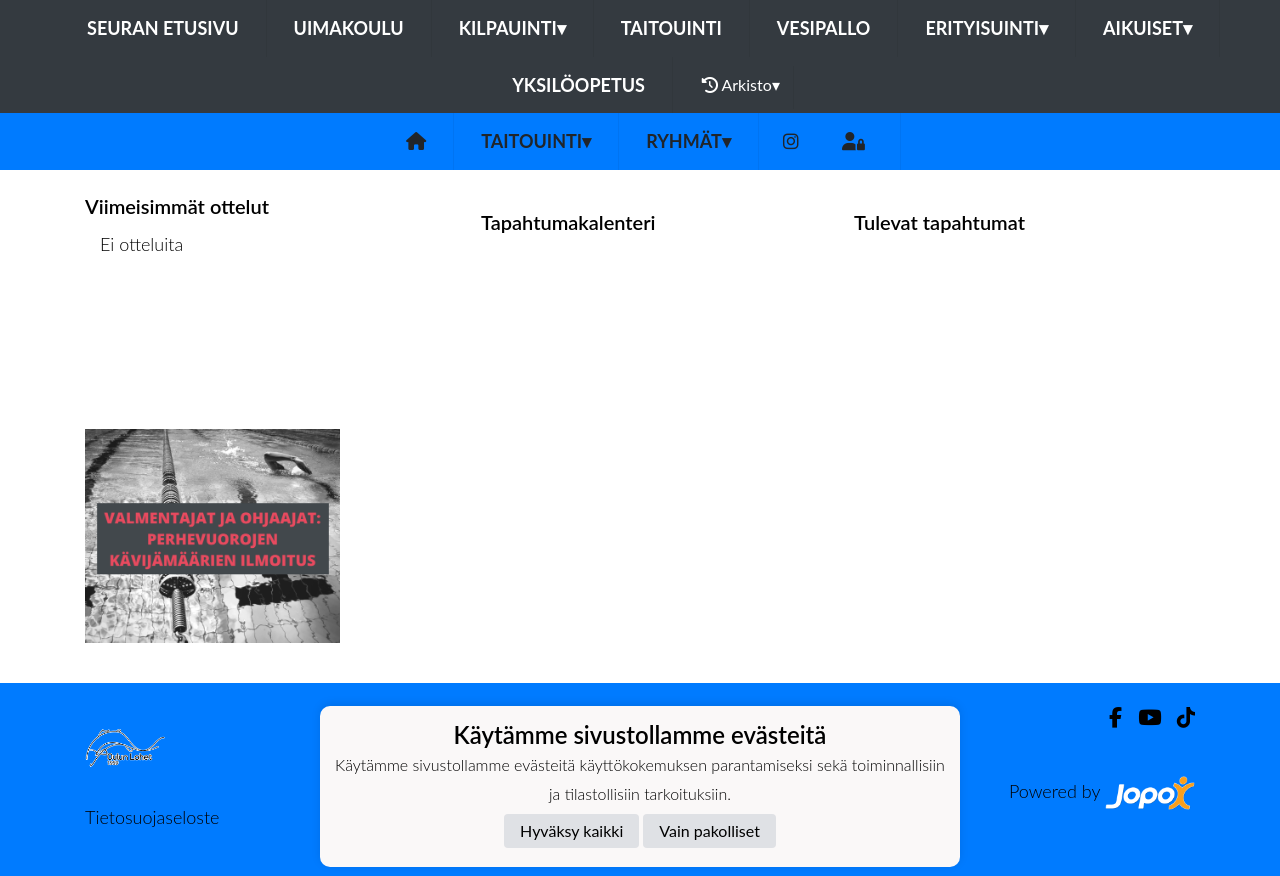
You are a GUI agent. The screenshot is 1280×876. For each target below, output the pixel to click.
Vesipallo (824, 28)
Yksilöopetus (578, 85)
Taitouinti (671, 28)
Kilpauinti (512, 28)
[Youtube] (1141, 717)
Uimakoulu (349, 28)
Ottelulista (134, 321)
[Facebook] (1107, 717)
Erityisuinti (986, 28)
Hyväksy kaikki (571, 830)
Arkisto (741, 85)
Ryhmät (688, 141)
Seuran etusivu (163, 28)
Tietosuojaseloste (152, 817)
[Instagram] (791, 141)
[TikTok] (1178, 717)
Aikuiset (1147, 28)
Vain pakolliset (709, 830)
